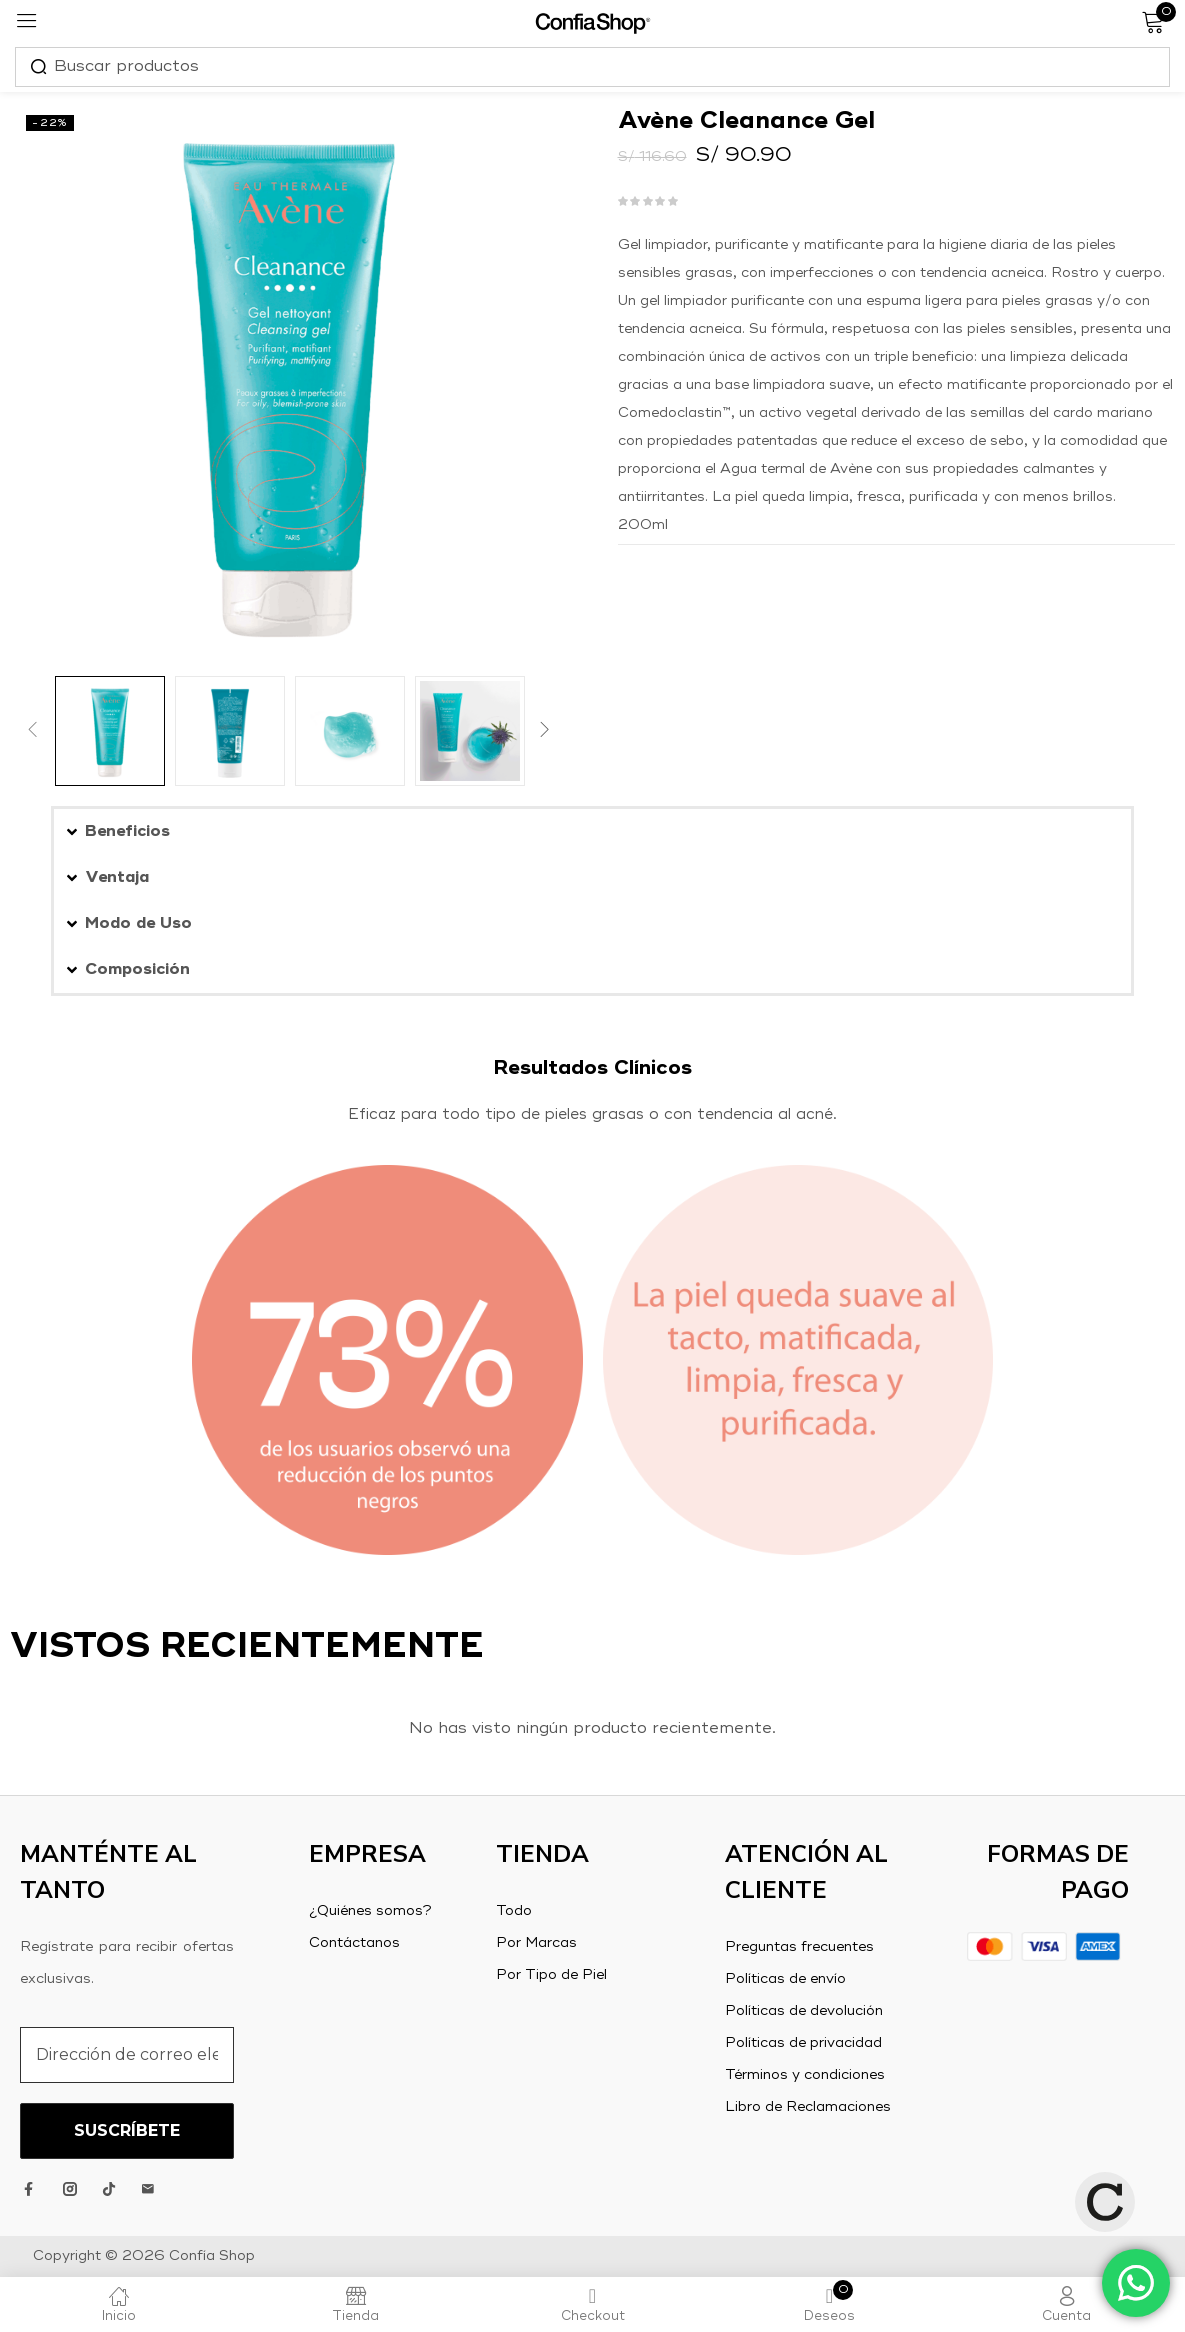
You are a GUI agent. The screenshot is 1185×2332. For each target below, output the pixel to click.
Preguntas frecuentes (799, 1947)
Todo (514, 1911)
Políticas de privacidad (803, 2043)
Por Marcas (536, 1943)
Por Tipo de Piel (551, 1975)
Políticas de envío (785, 1979)
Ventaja (117, 878)
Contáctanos (354, 1943)
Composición (137, 970)
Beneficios (127, 832)
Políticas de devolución (804, 2011)
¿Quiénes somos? (370, 1911)
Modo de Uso (138, 924)
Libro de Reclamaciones (808, 2107)
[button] (592, 832)
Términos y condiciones (805, 2075)
